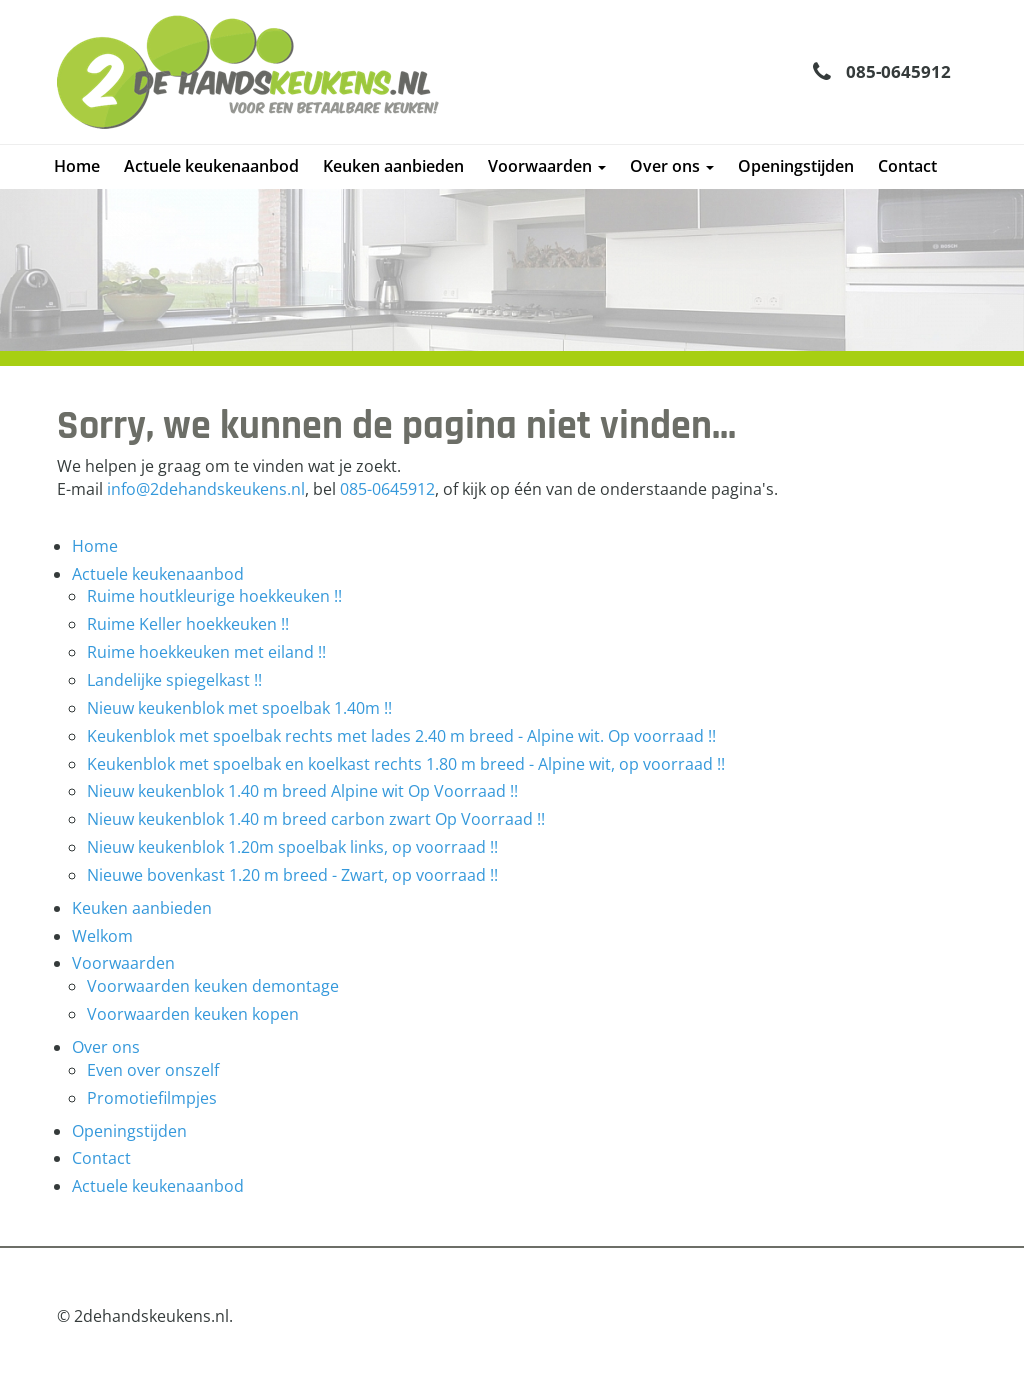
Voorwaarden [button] (547, 166)
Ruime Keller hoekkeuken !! (188, 624)
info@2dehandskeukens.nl (206, 489)
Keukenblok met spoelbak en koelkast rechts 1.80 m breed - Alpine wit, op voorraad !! (406, 764)
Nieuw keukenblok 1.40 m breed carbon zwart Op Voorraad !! (316, 819)
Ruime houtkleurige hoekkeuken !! (214, 596)
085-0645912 (898, 71)
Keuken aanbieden (393, 166)
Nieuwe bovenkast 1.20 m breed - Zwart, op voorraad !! (292, 875)
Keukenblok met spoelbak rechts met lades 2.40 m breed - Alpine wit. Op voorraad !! (401, 736)
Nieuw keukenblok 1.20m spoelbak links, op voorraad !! (292, 847)
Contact (907, 166)
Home (77, 166)
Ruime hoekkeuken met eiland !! (206, 652)
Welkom (102, 936)
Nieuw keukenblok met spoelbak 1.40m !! (239, 708)
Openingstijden (796, 166)
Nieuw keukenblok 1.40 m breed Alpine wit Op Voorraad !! (302, 791)
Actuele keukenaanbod (211, 166)
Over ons (106, 1047)
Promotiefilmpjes (152, 1098)
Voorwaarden (123, 963)
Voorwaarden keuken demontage (213, 986)
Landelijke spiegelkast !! (174, 680)
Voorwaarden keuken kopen (193, 1014)
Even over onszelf (153, 1070)
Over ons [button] (672, 166)
